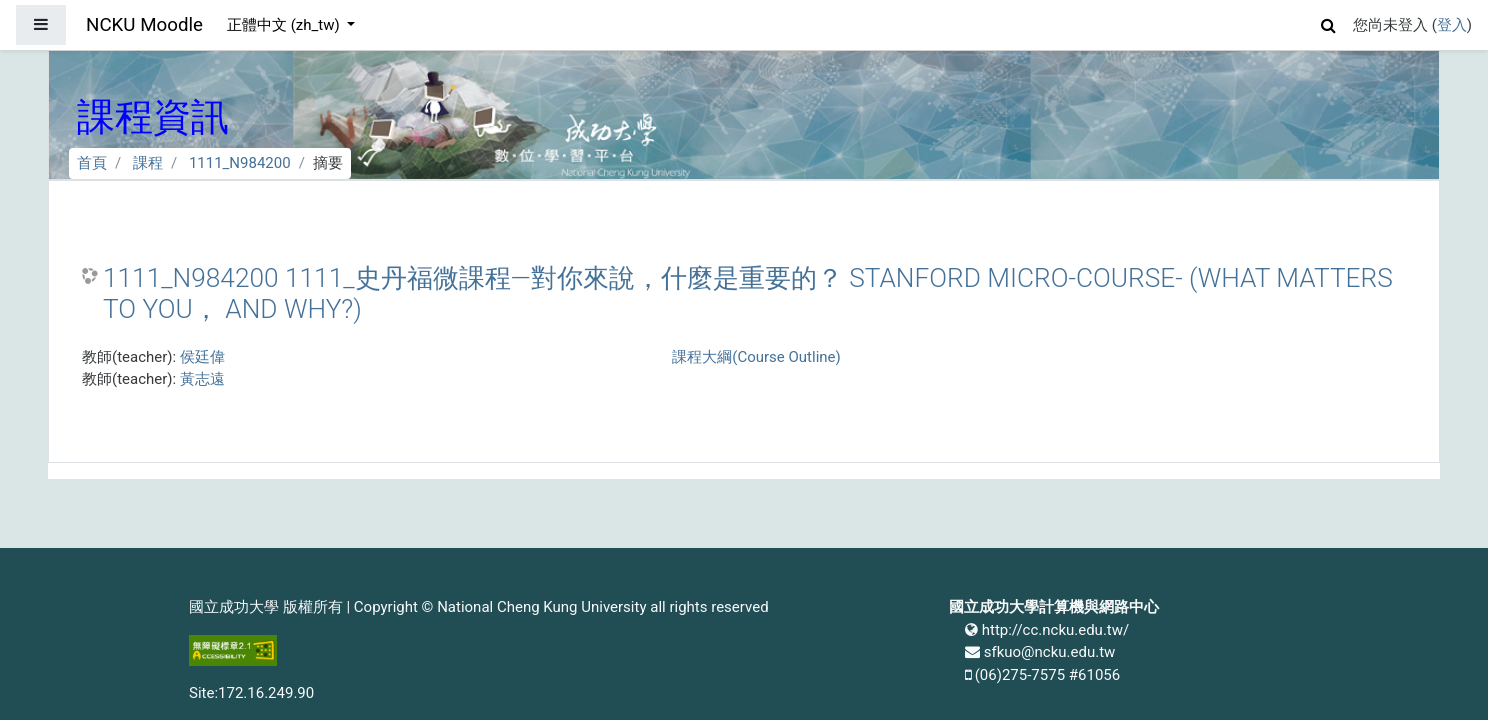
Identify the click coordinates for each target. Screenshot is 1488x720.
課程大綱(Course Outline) (756, 357)
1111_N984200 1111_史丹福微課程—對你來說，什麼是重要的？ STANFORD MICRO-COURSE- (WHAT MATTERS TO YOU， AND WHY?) (748, 294)
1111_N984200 (240, 163)
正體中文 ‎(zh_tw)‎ (285, 25)
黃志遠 (202, 379)
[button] (1329, 22)
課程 (148, 163)
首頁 (92, 163)
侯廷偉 (202, 357)
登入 (1452, 25)
